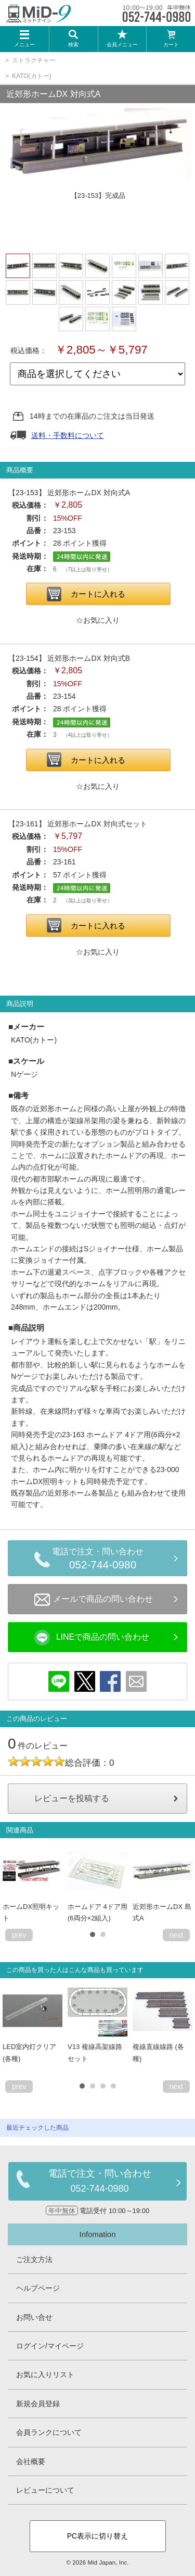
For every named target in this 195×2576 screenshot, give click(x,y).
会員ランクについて (49, 2432)
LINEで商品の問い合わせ (92, 1637)
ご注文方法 (34, 2259)
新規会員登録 (38, 2403)
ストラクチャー (34, 60)
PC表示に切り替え (97, 2536)
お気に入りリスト (45, 2374)
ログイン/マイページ (50, 2346)
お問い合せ (34, 2317)
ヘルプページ (38, 2288)
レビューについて (45, 2490)
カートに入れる (98, 593)
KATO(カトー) (31, 76)
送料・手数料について (67, 435)
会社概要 (30, 2461)
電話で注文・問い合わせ (102, 1560)
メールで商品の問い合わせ (93, 1599)
